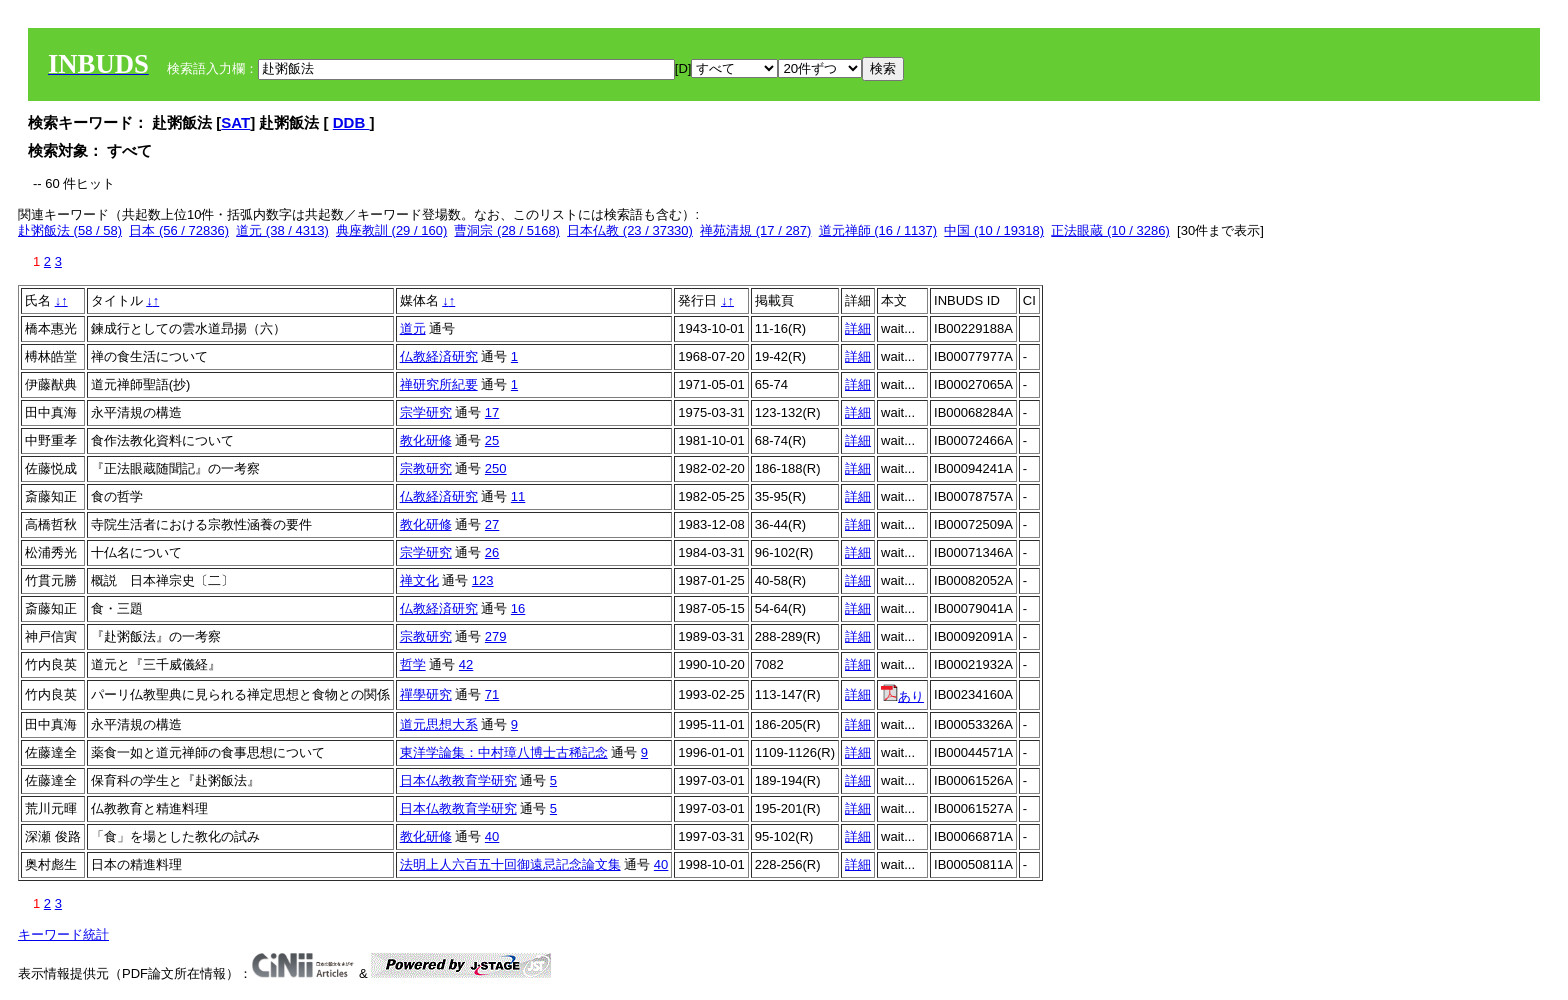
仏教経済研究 (439, 356)
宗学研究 (426, 412)
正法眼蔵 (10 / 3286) (1110, 230)
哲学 (413, 664)
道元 (413, 328)
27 (492, 524)
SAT (235, 122)
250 (496, 468)
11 (518, 496)
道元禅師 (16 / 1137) (878, 230)
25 (492, 440)
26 (492, 552)
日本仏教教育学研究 (458, 780)
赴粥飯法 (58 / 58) (70, 230)
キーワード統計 (63, 934)
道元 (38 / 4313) (282, 230)
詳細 (858, 328)
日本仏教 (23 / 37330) (630, 230)
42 (466, 664)
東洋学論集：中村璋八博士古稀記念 (504, 752)
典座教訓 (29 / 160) (391, 230)
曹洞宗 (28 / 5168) (507, 230)
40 (492, 836)
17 (492, 412)
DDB (351, 122)
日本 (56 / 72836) (179, 230)
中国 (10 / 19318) (994, 230)
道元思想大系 (439, 724)
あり (902, 696)
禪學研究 (426, 694)
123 (483, 580)
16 (518, 608)
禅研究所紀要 (439, 384)
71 (492, 694)
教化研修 (426, 440)
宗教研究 (426, 468)
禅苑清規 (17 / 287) (755, 230)
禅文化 (419, 580)
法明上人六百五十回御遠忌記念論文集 (510, 864)
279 (496, 636)
